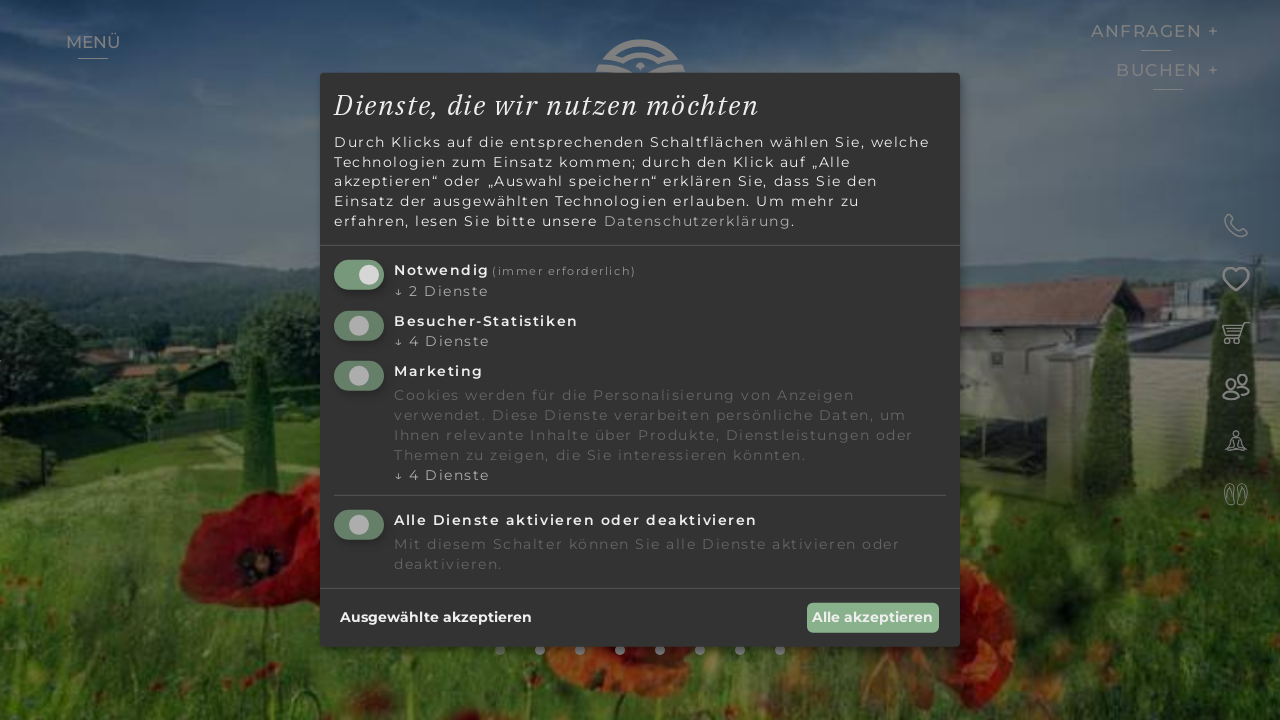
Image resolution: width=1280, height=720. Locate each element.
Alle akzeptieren (872, 617)
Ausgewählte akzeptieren (436, 617)
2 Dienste (441, 291)
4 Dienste (442, 341)
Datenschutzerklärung (698, 220)
